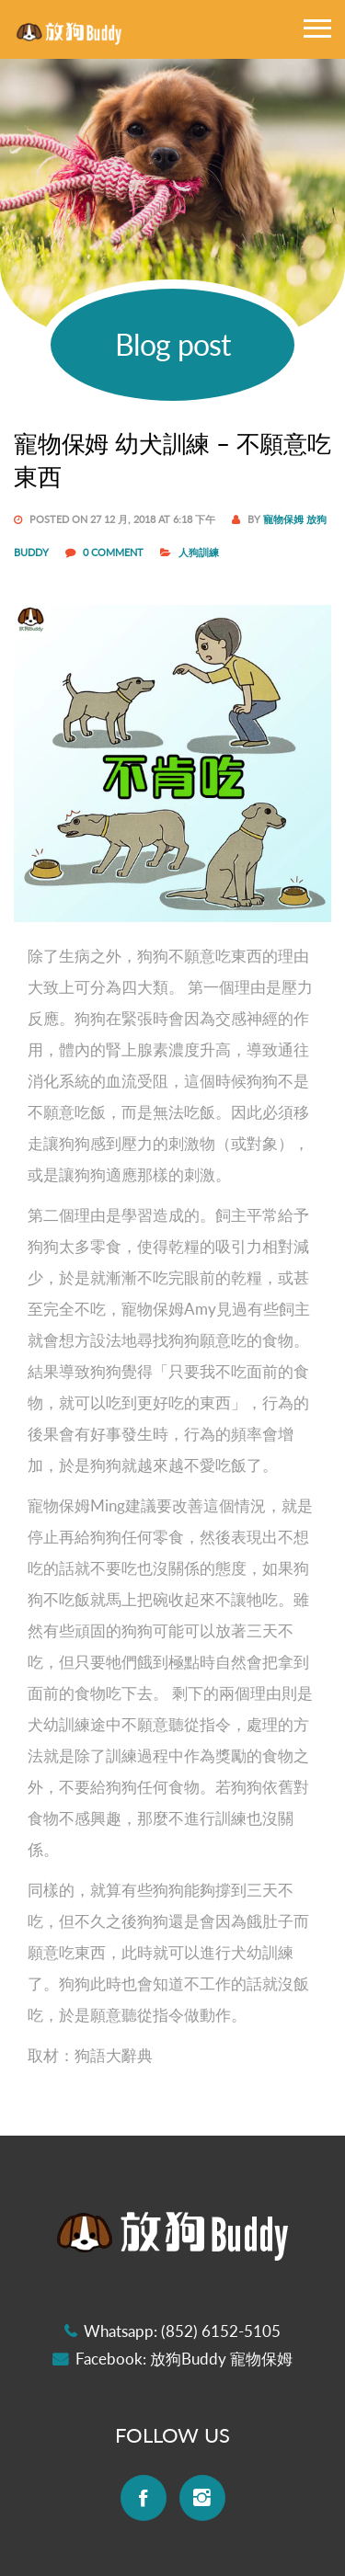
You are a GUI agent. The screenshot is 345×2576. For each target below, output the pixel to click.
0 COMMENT (114, 552)
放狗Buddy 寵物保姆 (221, 2358)
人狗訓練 (198, 552)
